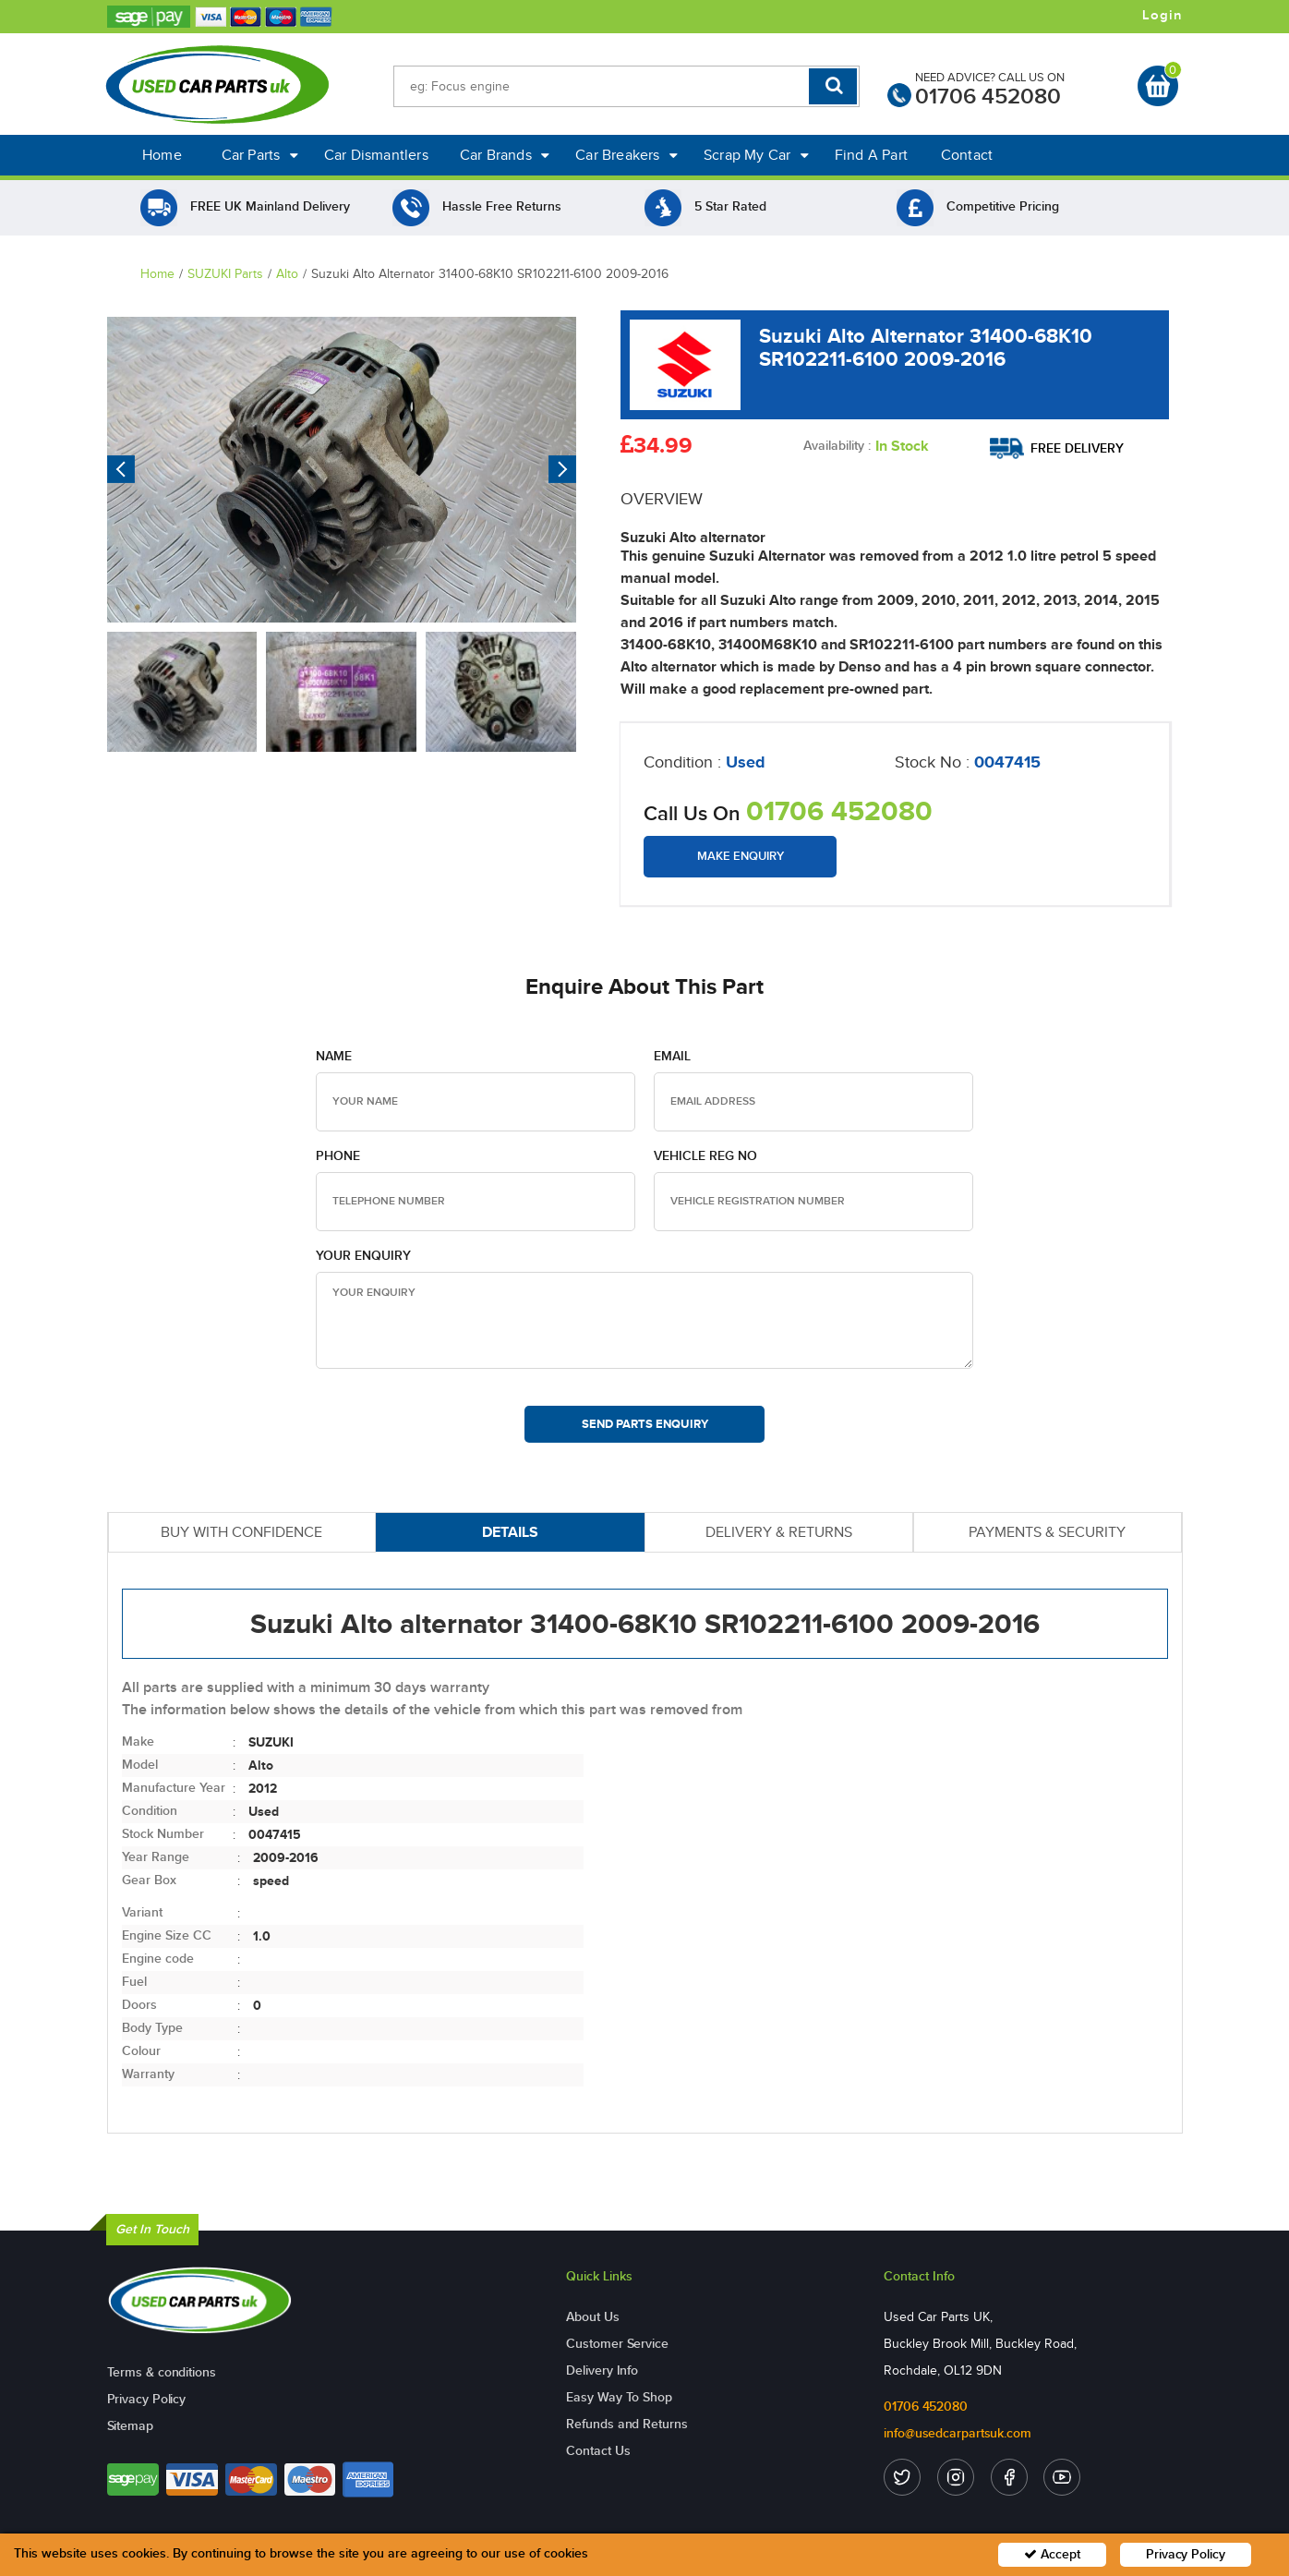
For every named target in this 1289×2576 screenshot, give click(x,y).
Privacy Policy (147, 2399)
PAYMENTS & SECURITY (1047, 1532)
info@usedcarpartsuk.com (957, 2433)
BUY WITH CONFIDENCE (241, 1532)
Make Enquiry (740, 856)
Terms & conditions (161, 2372)
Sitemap (130, 2426)
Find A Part (871, 155)
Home (162, 155)
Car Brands (504, 155)
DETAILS (510, 1532)
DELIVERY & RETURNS (778, 1532)
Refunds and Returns (626, 2424)
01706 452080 (988, 96)
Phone (338, 1156)
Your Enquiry (363, 1256)
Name (334, 1056)
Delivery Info (602, 2370)
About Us (592, 2317)
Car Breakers (626, 155)
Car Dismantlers (376, 155)
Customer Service (617, 2344)
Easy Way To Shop (618, 2397)
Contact (967, 155)
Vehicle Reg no (705, 1156)
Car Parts (260, 155)
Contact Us (598, 2451)
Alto (287, 274)
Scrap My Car (756, 155)
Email (672, 1056)
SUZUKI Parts (225, 274)
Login (1162, 15)
